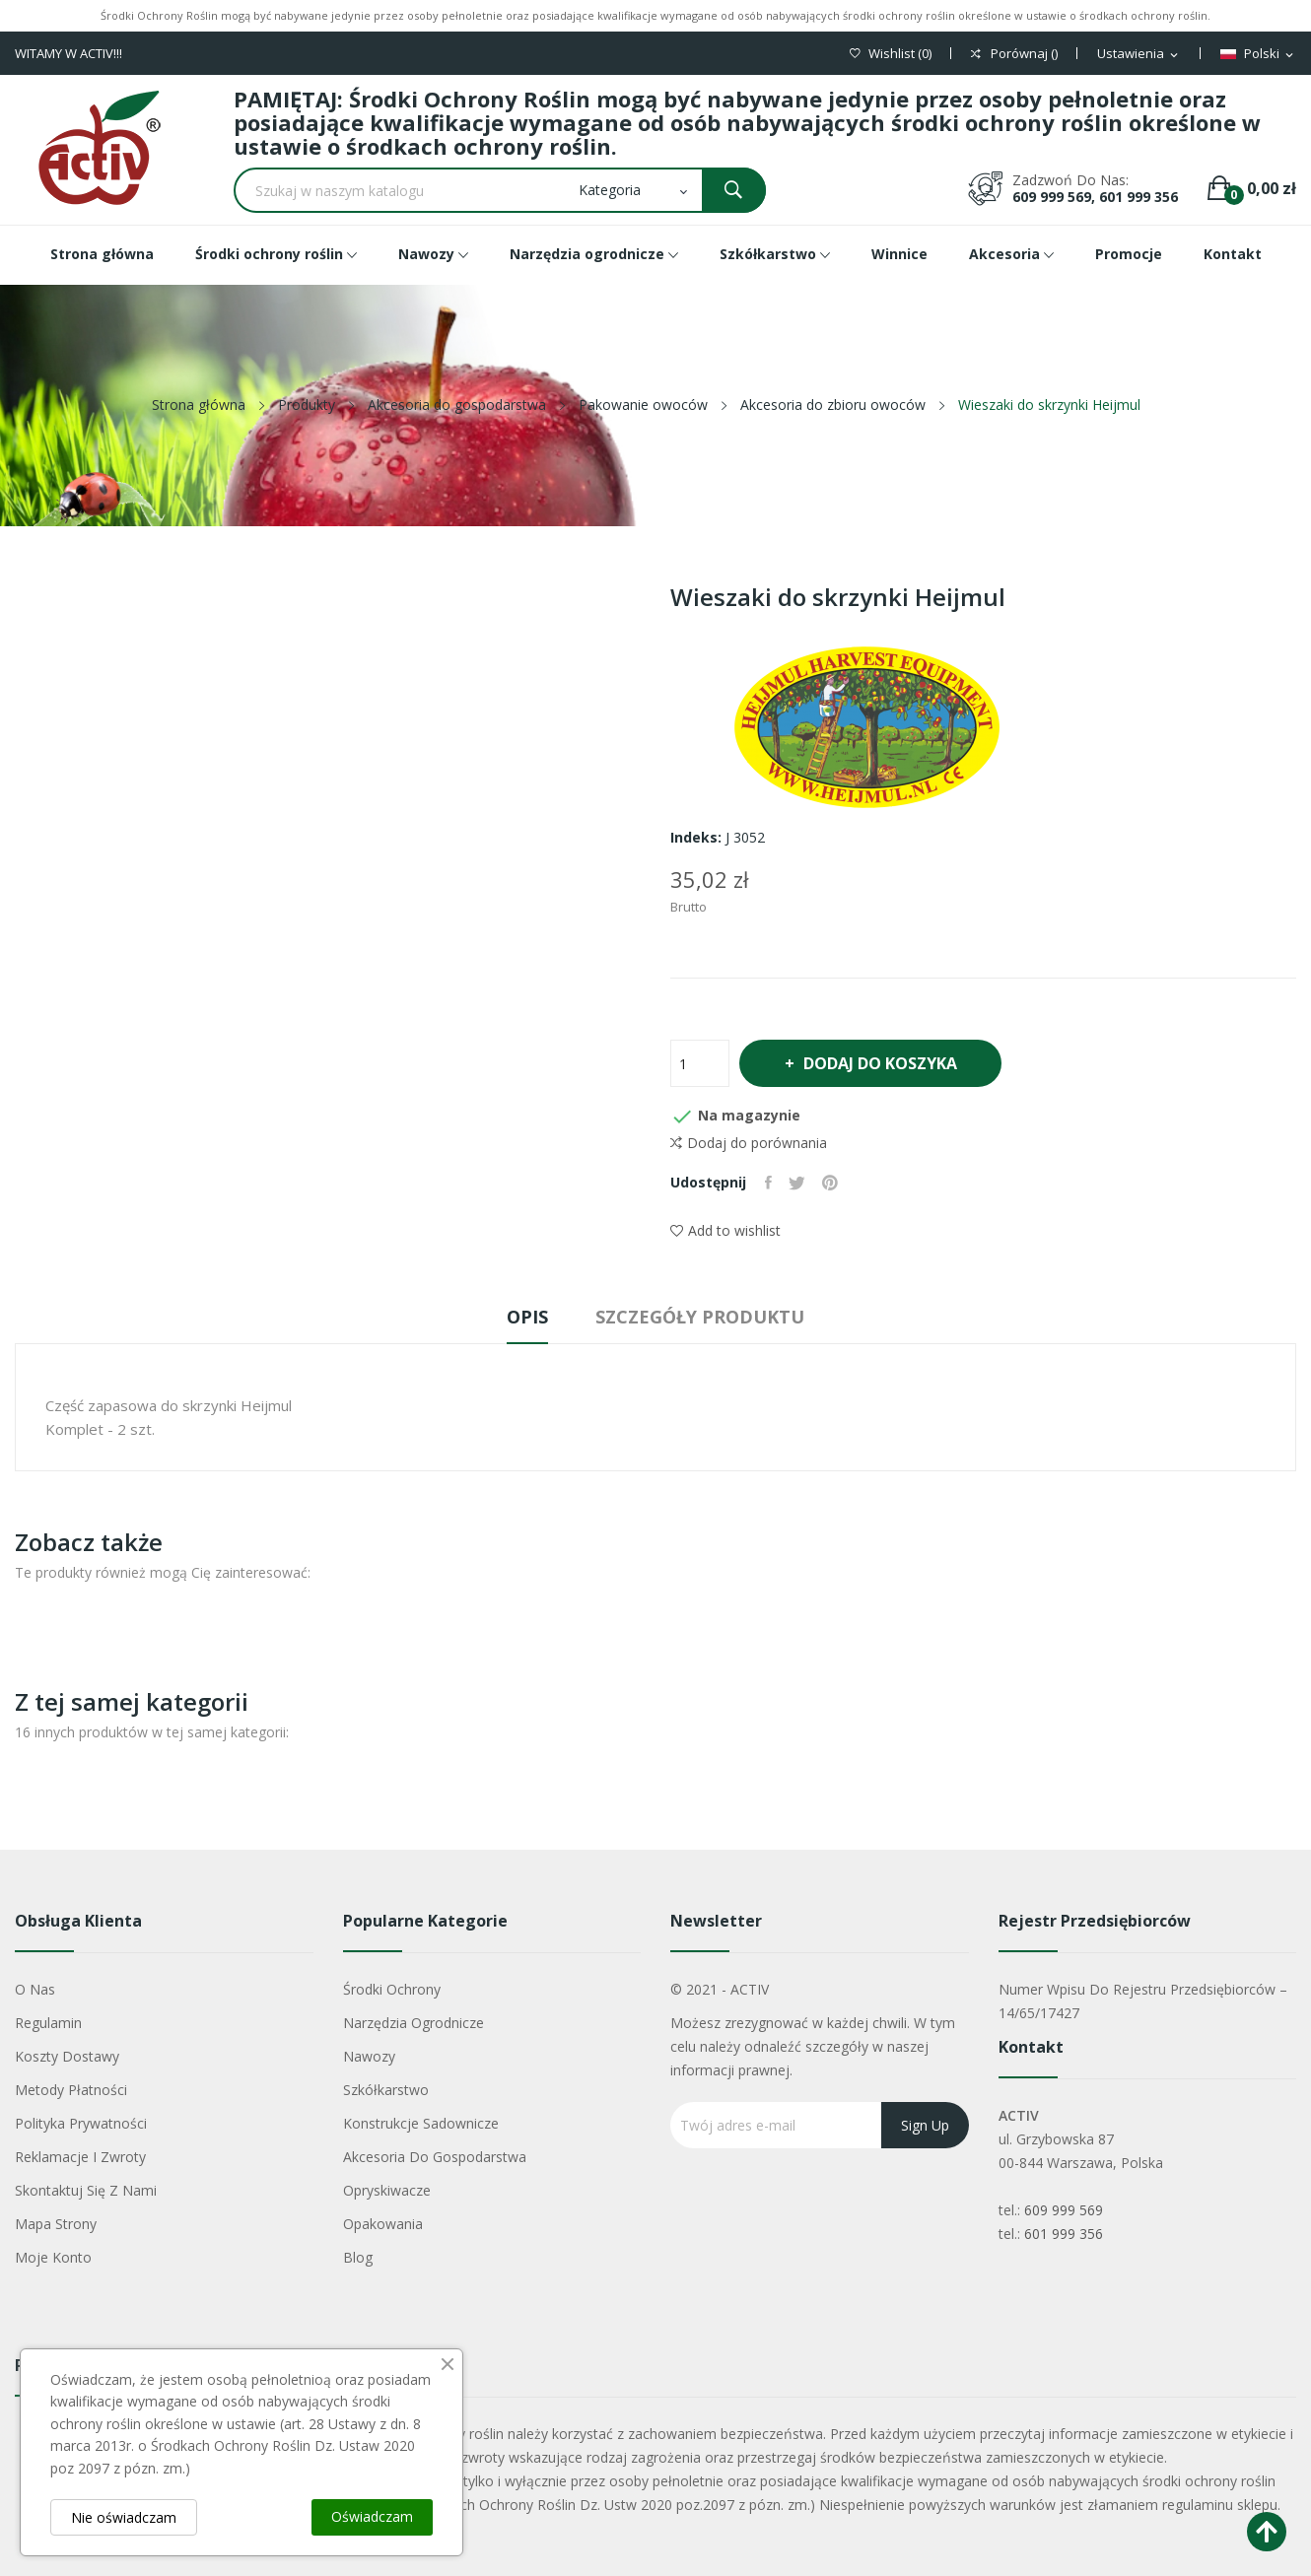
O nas (35, 1989)
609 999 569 (1063, 2210)
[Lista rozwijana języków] (1258, 54)
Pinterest (837, 1182)
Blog (358, 2257)
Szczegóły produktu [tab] (707, 1316)
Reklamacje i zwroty (80, 2156)
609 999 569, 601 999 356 (1095, 196)
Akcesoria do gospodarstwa (434, 2156)
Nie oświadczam (123, 2517)
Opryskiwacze (387, 2190)
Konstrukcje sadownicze (421, 2123)
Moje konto (53, 2257)
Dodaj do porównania (748, 1143)
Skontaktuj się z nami (86, 2190)
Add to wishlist (725, 1230)
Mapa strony (56, 2223)
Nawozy (369, 2056)
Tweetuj (801, 1182)
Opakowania (383, 2223)
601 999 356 (1063, 2233)
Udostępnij (769, 1182)
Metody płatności (71, 2089)
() (891, 53)
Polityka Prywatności (81, 2123)
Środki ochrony (392, 1989)
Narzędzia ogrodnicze (413, 2022)
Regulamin (48, 2022)
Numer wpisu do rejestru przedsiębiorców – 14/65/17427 (1143, 2001)
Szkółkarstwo (386, 2089)
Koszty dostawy (67, 2056)
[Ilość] (699, 1063)
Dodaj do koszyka (887, 1063)
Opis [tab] (519, 1316)
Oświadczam (372, 2516)
